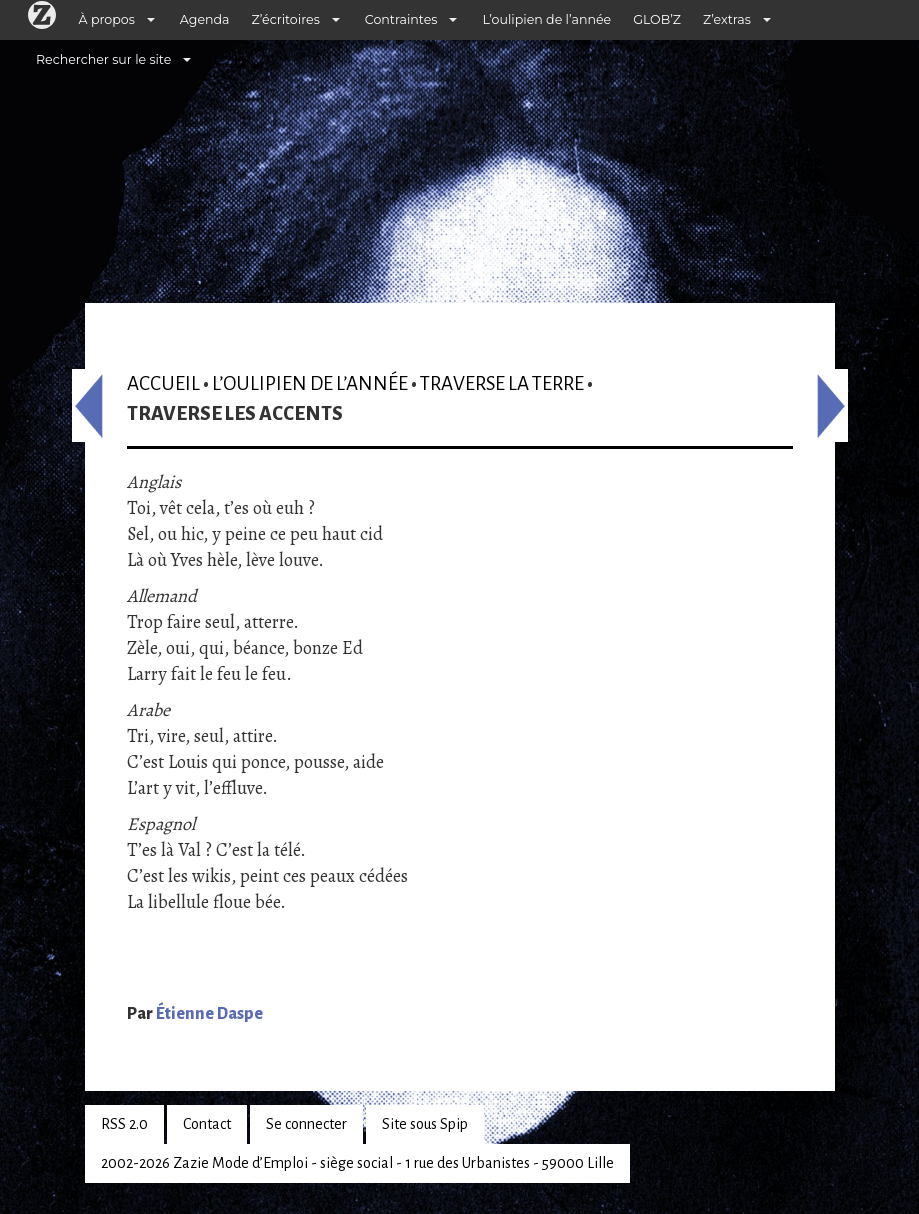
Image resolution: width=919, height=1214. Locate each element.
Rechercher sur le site (103, 59)
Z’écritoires (286, 19)
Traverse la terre (502, 383)
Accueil (163, 383)
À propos (107, 19)
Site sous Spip (425, 1124)
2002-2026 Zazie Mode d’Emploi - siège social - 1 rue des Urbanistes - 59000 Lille (357, 1163)
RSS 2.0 (124, 1124)
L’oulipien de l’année (546, 19)
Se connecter (306, 1124)
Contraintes (401, 19)
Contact (207, 1124)
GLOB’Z (657, 19)
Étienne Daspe (209, 1014)
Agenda (205, 19)
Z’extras (727, 19)
